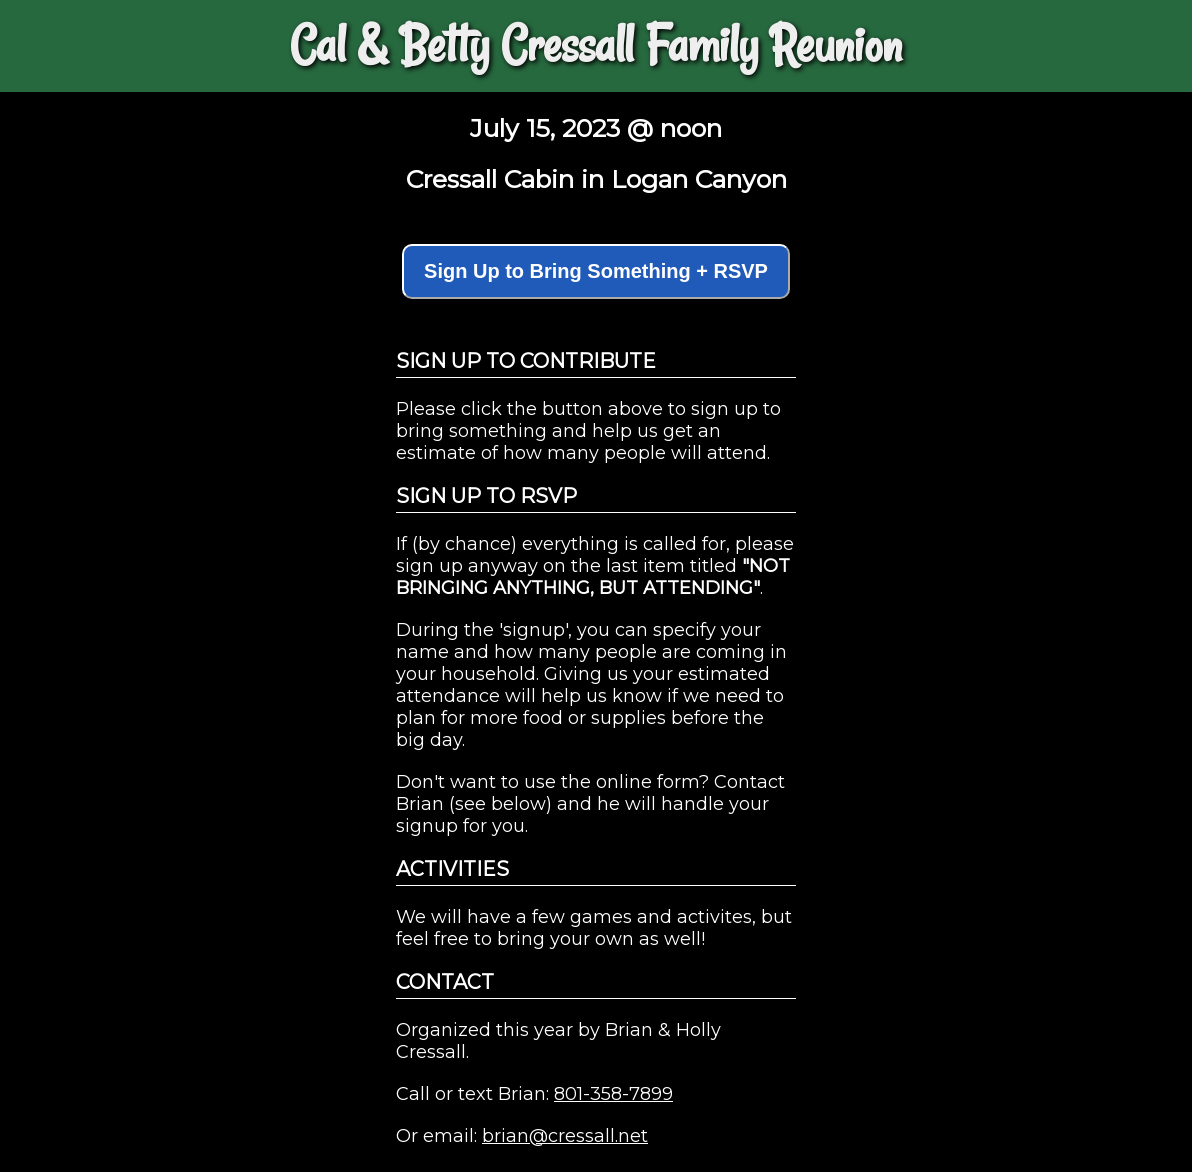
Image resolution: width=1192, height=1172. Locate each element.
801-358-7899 (613, 1094)
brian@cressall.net (565, 1136)
